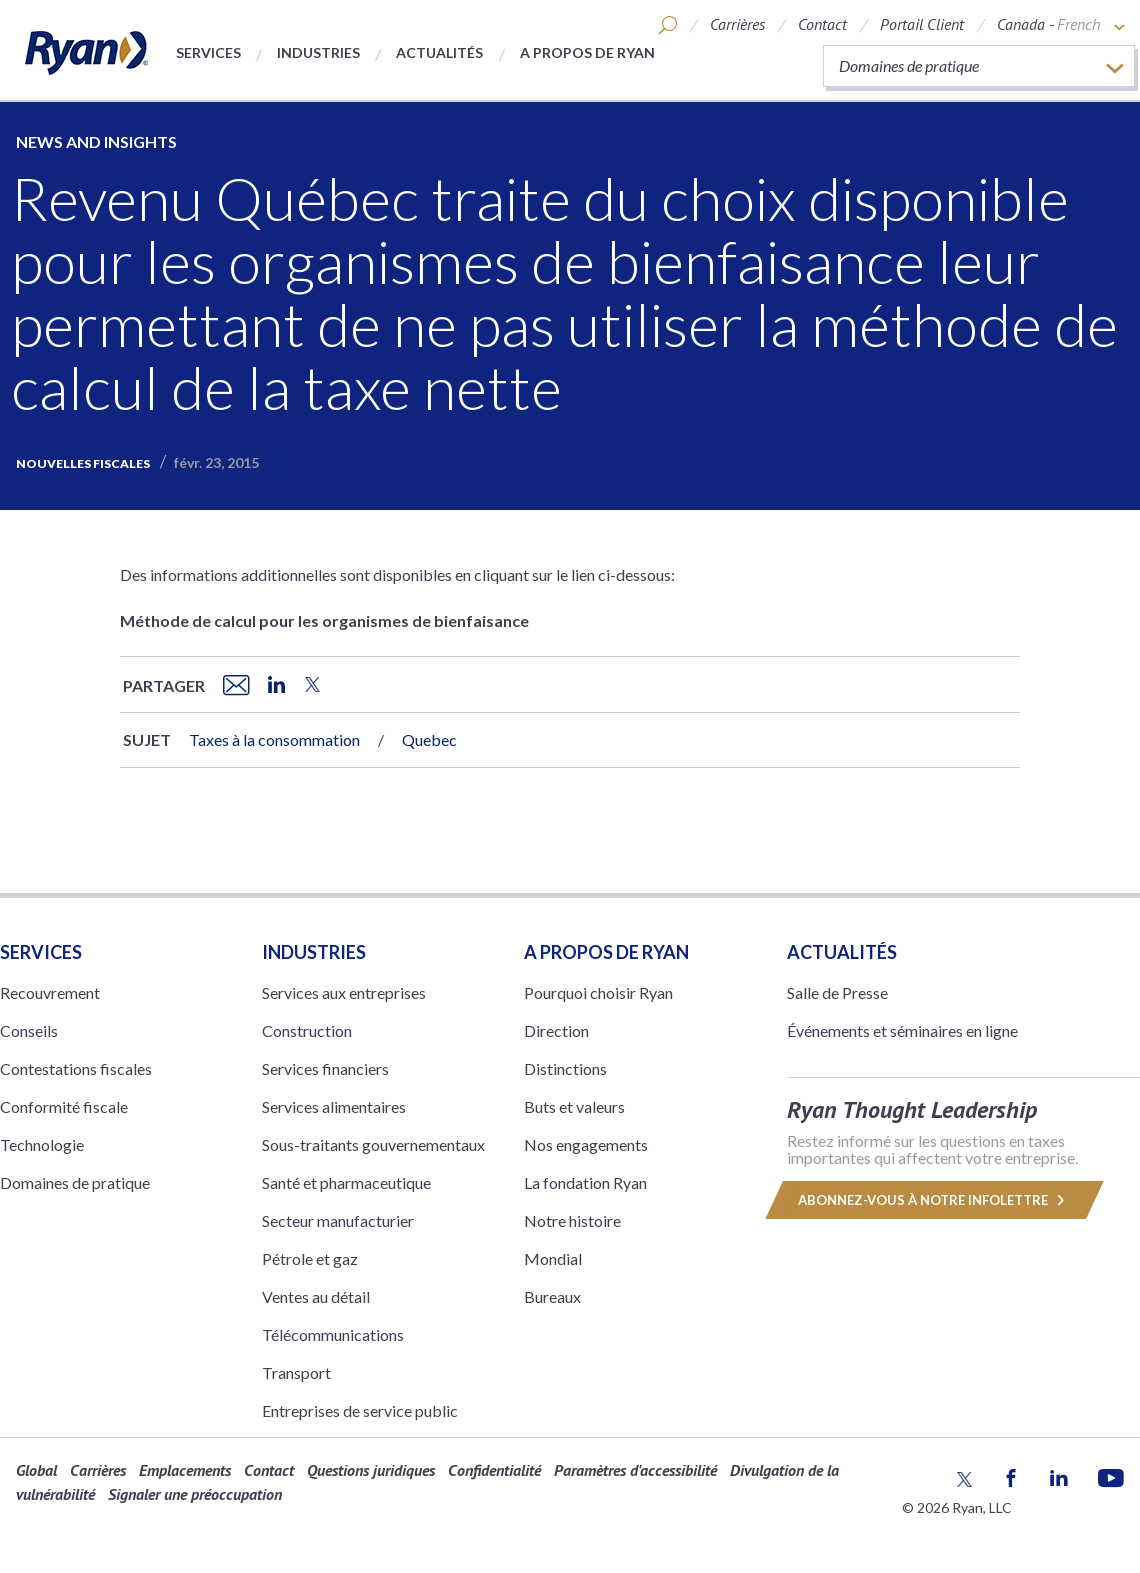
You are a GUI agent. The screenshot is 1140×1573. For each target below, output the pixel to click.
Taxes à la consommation (274, 739)
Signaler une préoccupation (195, 1494)
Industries (318, 52)
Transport (296, 1372)
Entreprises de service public (360, 1410)
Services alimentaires (334, 1106)
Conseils (29, 1030)
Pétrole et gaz (310, 1258)
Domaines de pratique (75, 1182)
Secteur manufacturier (338, 1220)
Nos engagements (586, 1144)
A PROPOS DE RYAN (606, 952)
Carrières (737, 24)
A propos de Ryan (587, 52)
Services (208, 52)
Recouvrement (50, 992)
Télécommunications (333, 1334)
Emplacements (185, 1470)
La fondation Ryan (585, 1182)
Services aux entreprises (344, 992)
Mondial (553, 1258)
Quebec (429, 739)
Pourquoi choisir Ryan (598, 992)
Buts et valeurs (574, 1106)
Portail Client (922, 24)
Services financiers (325, 1068)
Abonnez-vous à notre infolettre (934, 1200)
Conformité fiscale (64, 1106)
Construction (307, 1030)
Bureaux (552, 1296)
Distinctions (565, 1068)
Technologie (42, 1144)
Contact (822, 24)
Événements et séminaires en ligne (902, 1030)
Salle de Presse (837, 992)
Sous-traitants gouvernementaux (373, 1144)
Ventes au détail (316, 1296)
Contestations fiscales (76, 1068)
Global (36, 1470)
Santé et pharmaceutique (346, 1182)
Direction (556, 1030)
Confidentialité (494, 1470)
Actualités (439, 52)
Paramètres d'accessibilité (635, 1470)
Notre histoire (572, 1220)
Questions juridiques (371, 1470)
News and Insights (96, 141)
